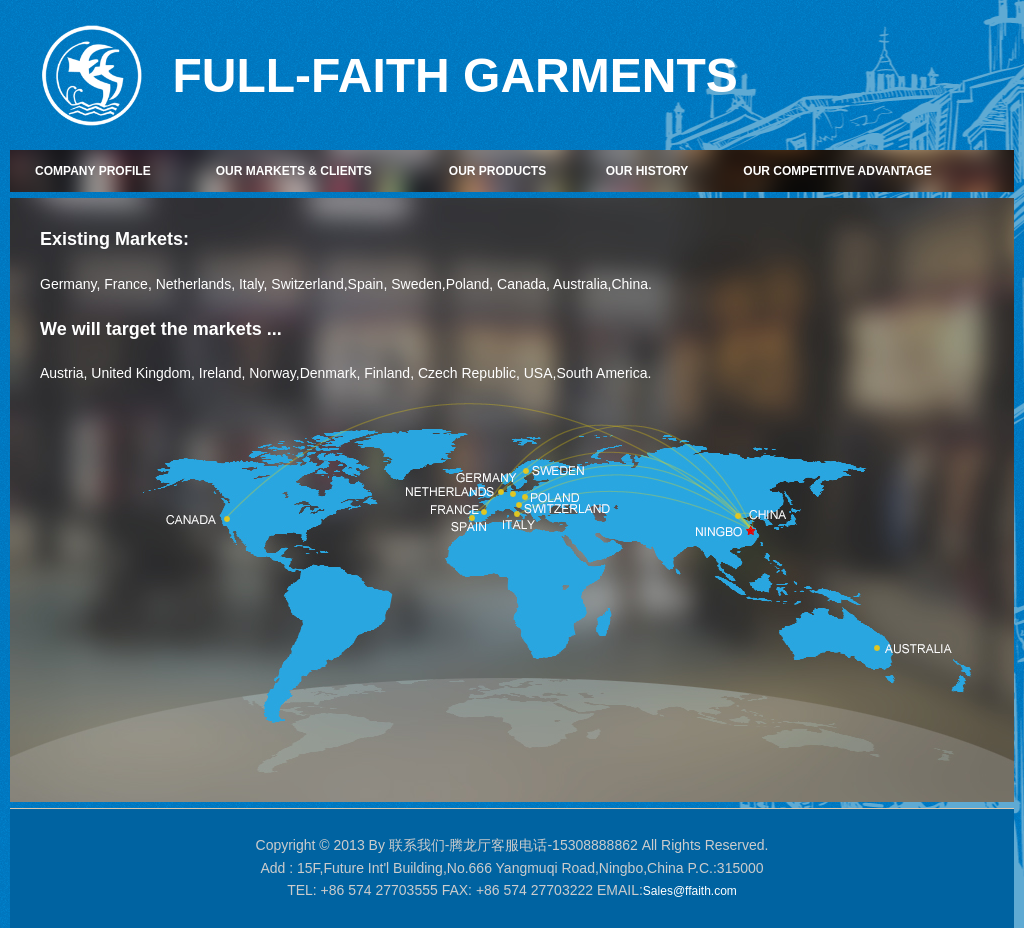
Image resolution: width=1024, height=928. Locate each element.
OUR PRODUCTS (497, 171)
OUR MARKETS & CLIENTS (294, 171)
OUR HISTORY (647, 171)
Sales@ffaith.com (690, 891)
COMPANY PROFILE (93, 171)
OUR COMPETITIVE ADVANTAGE (837, 171)
